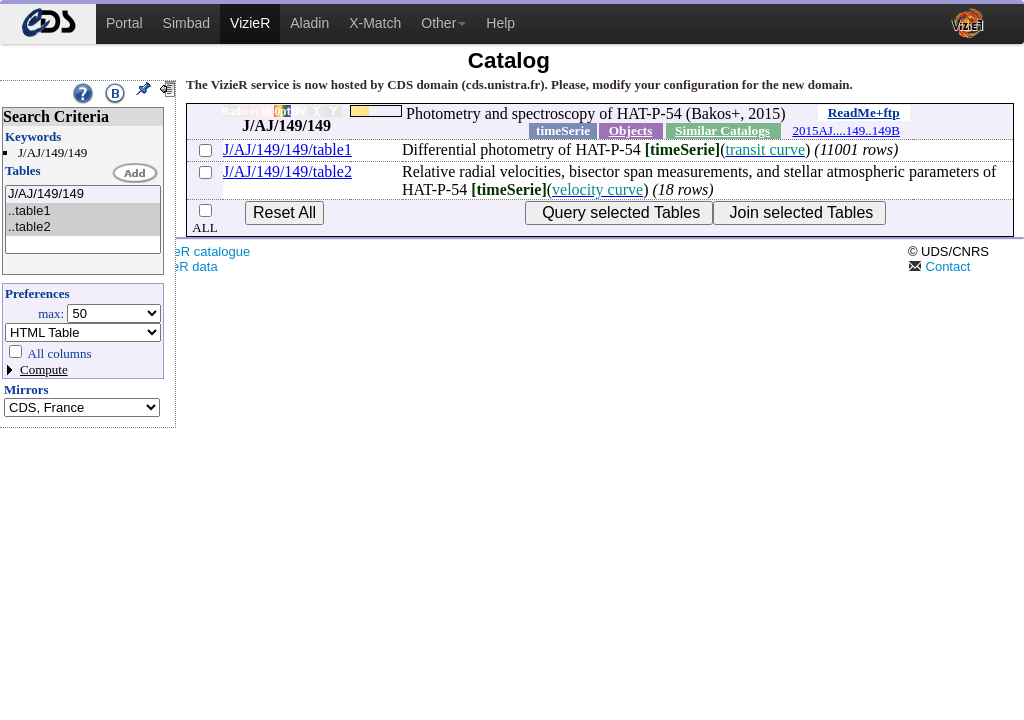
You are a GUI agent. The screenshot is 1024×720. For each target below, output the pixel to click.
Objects (631, 130)
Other (443, 23)
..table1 (83, 211)
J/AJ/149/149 (83, 194)
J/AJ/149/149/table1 (287, 149)
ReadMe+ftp (864, 112)
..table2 (83, 227)
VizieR (250, 23)
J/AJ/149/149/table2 (287, 171)
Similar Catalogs (722, 130)
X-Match (375, 23)
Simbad (186, 23)
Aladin (309, 23)
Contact (939, 266)
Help (500, 23)
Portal (124, 23)
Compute (44, 369)
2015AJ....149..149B (846, 130)
